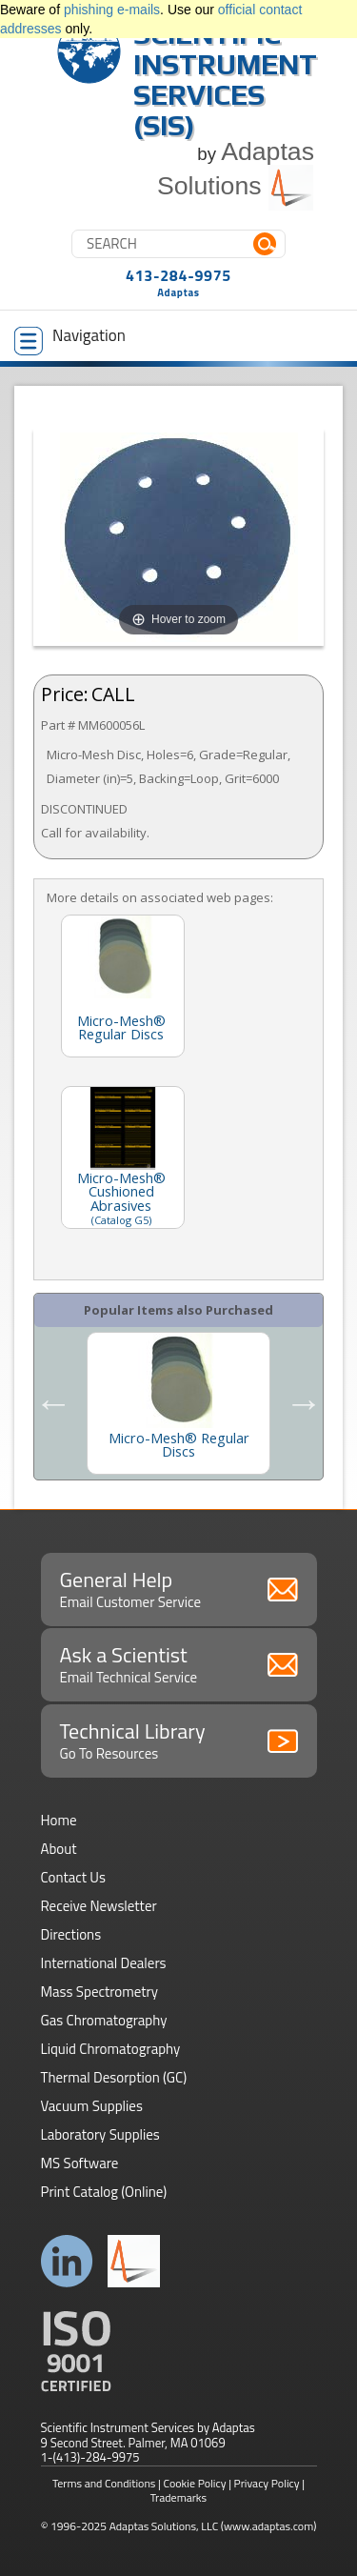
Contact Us (73, 1877)
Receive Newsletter (99, 1906)
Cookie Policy (195, 2483)
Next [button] (304, 1403)
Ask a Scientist (179, 1663)
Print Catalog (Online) (104, 2192)
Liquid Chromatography (111, 2049)
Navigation (70, 339)
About (59, 1849)
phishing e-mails (112, 9)
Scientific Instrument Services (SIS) (225, 79)
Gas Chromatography (104, 2020)
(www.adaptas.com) (269, 2526)
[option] (178, 1403)
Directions (71, 1934)
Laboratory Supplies (100, 2134)
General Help (179, 1588)
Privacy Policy (267, 2483)
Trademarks (178, 2497)
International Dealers (104, 1963)
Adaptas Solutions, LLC (164, 2526)
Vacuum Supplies (92, 2106)
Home (59, 1820)
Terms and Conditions (104, 2483)
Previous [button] (53, 1403)
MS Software (80, 2163)
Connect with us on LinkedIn (67, 2261)
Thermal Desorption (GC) (114, 2077)
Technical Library (179, 1739)
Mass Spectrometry (100, 1991)
